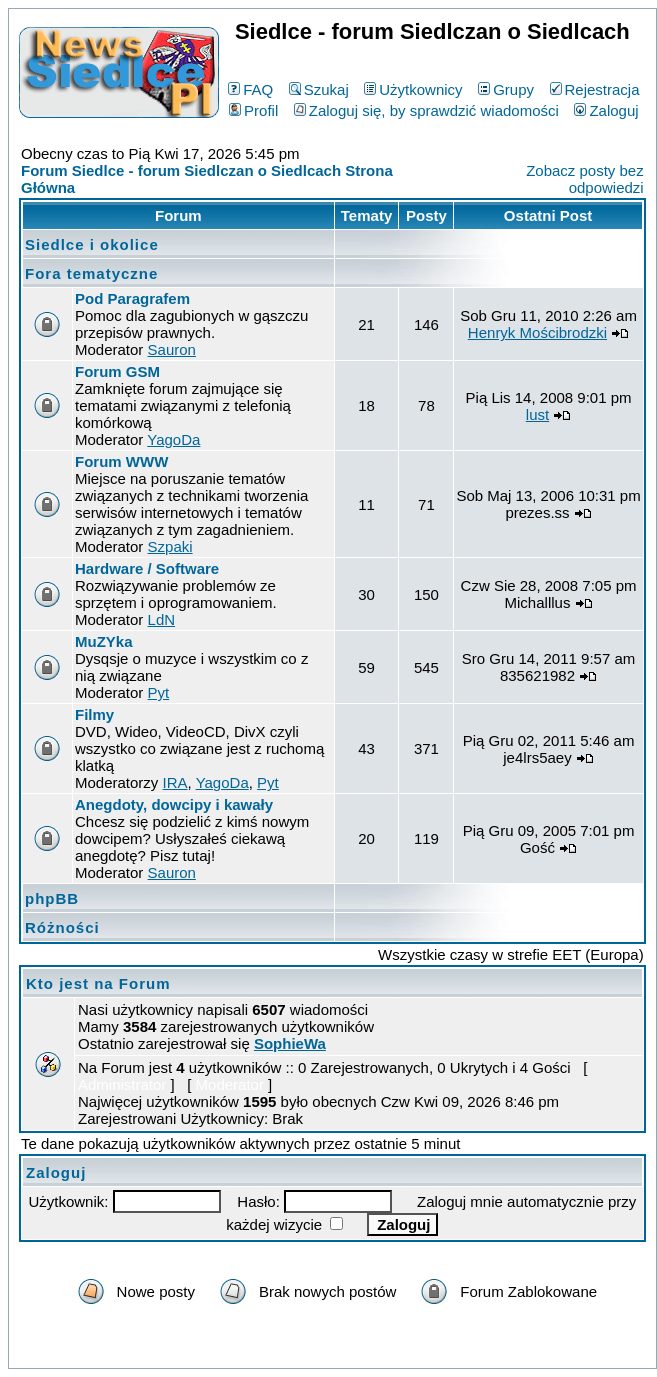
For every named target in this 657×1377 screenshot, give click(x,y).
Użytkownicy (413, 89)
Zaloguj (606, 110)
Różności (62, 927)
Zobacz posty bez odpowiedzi (585, 179)
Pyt (159, 692)
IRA (175, 782)
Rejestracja (595, 89)
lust (537, 414)
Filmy (94, 714)
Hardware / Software (147, 568)
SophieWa (290, 1043)
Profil (253, 110)
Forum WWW (121, 461)
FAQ (250, 89)
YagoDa (173, 439)
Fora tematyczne (91, 273)
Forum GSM (117, 371)
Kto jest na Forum (98, 983)
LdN (162, 619)
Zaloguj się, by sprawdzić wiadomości (426, 110)
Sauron (172, 349)
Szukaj (319, 89)
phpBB (52, 898)
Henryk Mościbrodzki (537, 332)
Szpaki (170, 546)
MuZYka (104, 641)
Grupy (506, 89)
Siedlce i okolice (92, 244)
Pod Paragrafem (132, 298)
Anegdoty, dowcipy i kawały (174, 804)
